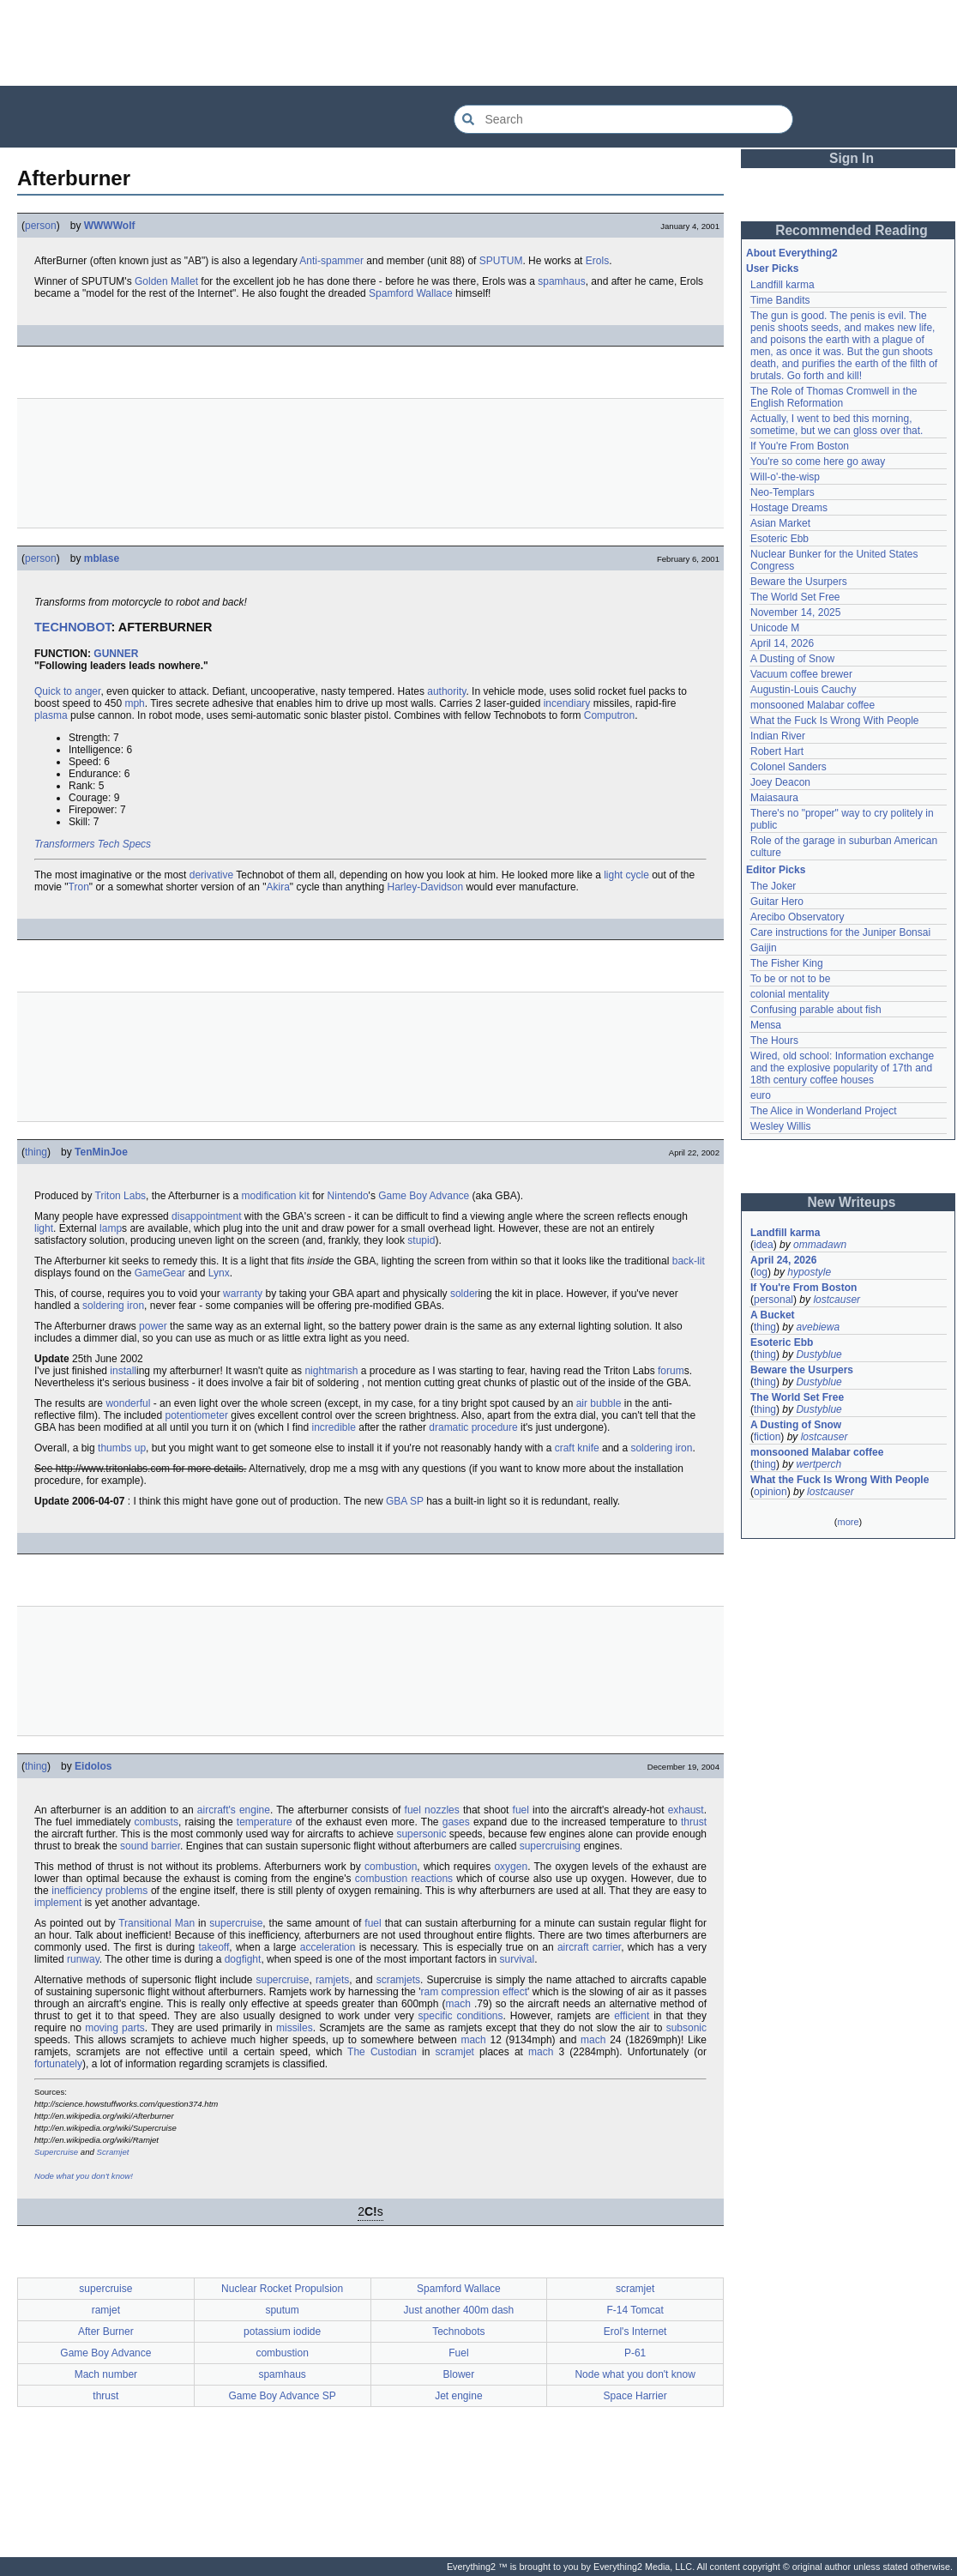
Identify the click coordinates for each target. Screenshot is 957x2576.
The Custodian (382, 2052)
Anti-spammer (331, 261)
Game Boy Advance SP (281, 2396)
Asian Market (780, 523)
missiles (294, 2028)
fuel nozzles (432, 1810)
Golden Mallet (166, 281)
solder (464, 1294)
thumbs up (122, 1448)
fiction (767, 1437)
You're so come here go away (817, 461)
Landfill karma (782, 285)
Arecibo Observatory (797, 917)
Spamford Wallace (411, 293)
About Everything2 (792, 253)
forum (671, 1371)
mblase (101, 558)
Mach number (106, 2374)
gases (456, 1822)
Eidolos (93, 1766)
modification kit (276, 1196)
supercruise (235, 1923)
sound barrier (150, 1846)
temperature (264, 1822)
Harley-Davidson (425, 887)
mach (458, 2004)
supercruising (550, 1846)
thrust (694, 1822)
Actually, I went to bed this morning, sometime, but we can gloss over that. (836, 425)
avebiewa (818, 1327)
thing (36, 1152)
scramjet (455, 2052)
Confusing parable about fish (816, 1010)
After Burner (106, 2332)
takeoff (213, 1947)
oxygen (510, 1867)
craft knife (577, 1448)
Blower (459, 2374)
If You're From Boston (799, 446)
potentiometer (197, 1415)
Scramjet (113, 2152)
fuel (521, 1810)
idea (763, 1245)
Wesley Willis (780, 1126)
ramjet (106, 2310)
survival (517, 1959)
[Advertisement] (478, 42)
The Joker (773, 886)
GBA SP (405, 1501)
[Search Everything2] (623, 119)
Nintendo (348, 1196)
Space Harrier (635, 2396)
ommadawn (819, 1245)
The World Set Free (795, 597)
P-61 (635, 2353)
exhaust (686, 1810)
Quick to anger (67, 691)
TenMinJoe (101, 1152)
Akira (277, 887)
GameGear (160, 1273)
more (847, 1522)
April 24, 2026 (783, 1260)
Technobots (458, 2332)
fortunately (58, 2064)
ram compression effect (473, 1992)
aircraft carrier (589, 1947)
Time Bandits (780, 300)
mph (134, 703)
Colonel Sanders (788, 767)
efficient (631, 2016)
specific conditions (460, 2016)
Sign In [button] (851, 158)
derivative (211, 875)
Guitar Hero (777, 902)
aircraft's (216, 1810)
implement (57, 1903)
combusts (156, 1822)
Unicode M (774, 628)
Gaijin (763, 948)
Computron (609, 715)
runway (83, 1959)
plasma (51, 715)
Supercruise (56, 2152)
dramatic (448, 1427)
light (43, 1228)
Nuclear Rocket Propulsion (282, 2289)
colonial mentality (789, 994)
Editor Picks (775, 870)
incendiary (567, 703)
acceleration (328, 1947)
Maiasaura (774, 798)
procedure (495, 1427)
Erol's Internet (635, 2332)
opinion (770, 1492)
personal (773, 1300)
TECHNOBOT (72, 627)
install (123, 1371)
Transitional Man (156, 1923)
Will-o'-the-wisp (785, 477)
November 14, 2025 (795, 612)
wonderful (127, 1403)
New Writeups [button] (852, 1202)
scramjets (398, 1980)
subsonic (686, 2028)
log (760, 1272)
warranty (242, 1294)
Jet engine (458, 2396)
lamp (110, 1228)
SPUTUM (501, 261)
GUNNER (115, 654)
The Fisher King (786, 963)
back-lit (688, 1261)
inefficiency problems (99, 1891)
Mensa (765, 1025)
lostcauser (836, 1300)
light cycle (626, 875)
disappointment (206, 1216)
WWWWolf (109, 226)
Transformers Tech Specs (92, 844)
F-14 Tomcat (634, 2310)
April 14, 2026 (782, 643)
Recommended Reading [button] (851, 230)
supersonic (421, 1834)
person (41, 226)
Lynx (219, 1273)
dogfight (243, 1959)
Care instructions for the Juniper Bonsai (840, 932)
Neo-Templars (782, 492)
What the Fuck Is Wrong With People (834, 721)
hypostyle (809, 1272)
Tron (79, 887)
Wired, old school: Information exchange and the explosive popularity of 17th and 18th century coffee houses (842, 1068)
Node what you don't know (635, 2374)
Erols (597, 261)
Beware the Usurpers (798, 582)
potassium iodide (282, 2332)
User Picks (772, 268)
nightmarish (331, 1371)
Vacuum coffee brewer (801, 674)
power (153, 1326)
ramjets (332, 1980)
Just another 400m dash (459, 2310)
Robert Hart (777, 751)
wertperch (818, 1464)
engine (254, 1810)
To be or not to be (790, 979)
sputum (281, 2310)
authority (446, 691)
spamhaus (561, 281)
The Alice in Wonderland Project (823, 1111)
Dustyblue (818, 1354)
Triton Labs (121, 1196)
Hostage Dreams (789, 508)
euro (760, 1095)
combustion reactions (404, 1879)
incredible (334, 1427)
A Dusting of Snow (792, 659)
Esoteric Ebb (779, 539)
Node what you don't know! (83, 2176)
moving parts (115, 2028)
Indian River (777, 736)
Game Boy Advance (423, 1196)
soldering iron (113, 1306)
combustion (390, 1867)
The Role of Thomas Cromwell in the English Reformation (834, 397)
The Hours (774, 1041)
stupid (421, 1240)
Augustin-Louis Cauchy (803, 690)
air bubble (599, 1403)
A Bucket (772, 1315)
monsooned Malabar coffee (812, 705)
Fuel (458, 2353)
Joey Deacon (780, 782)
